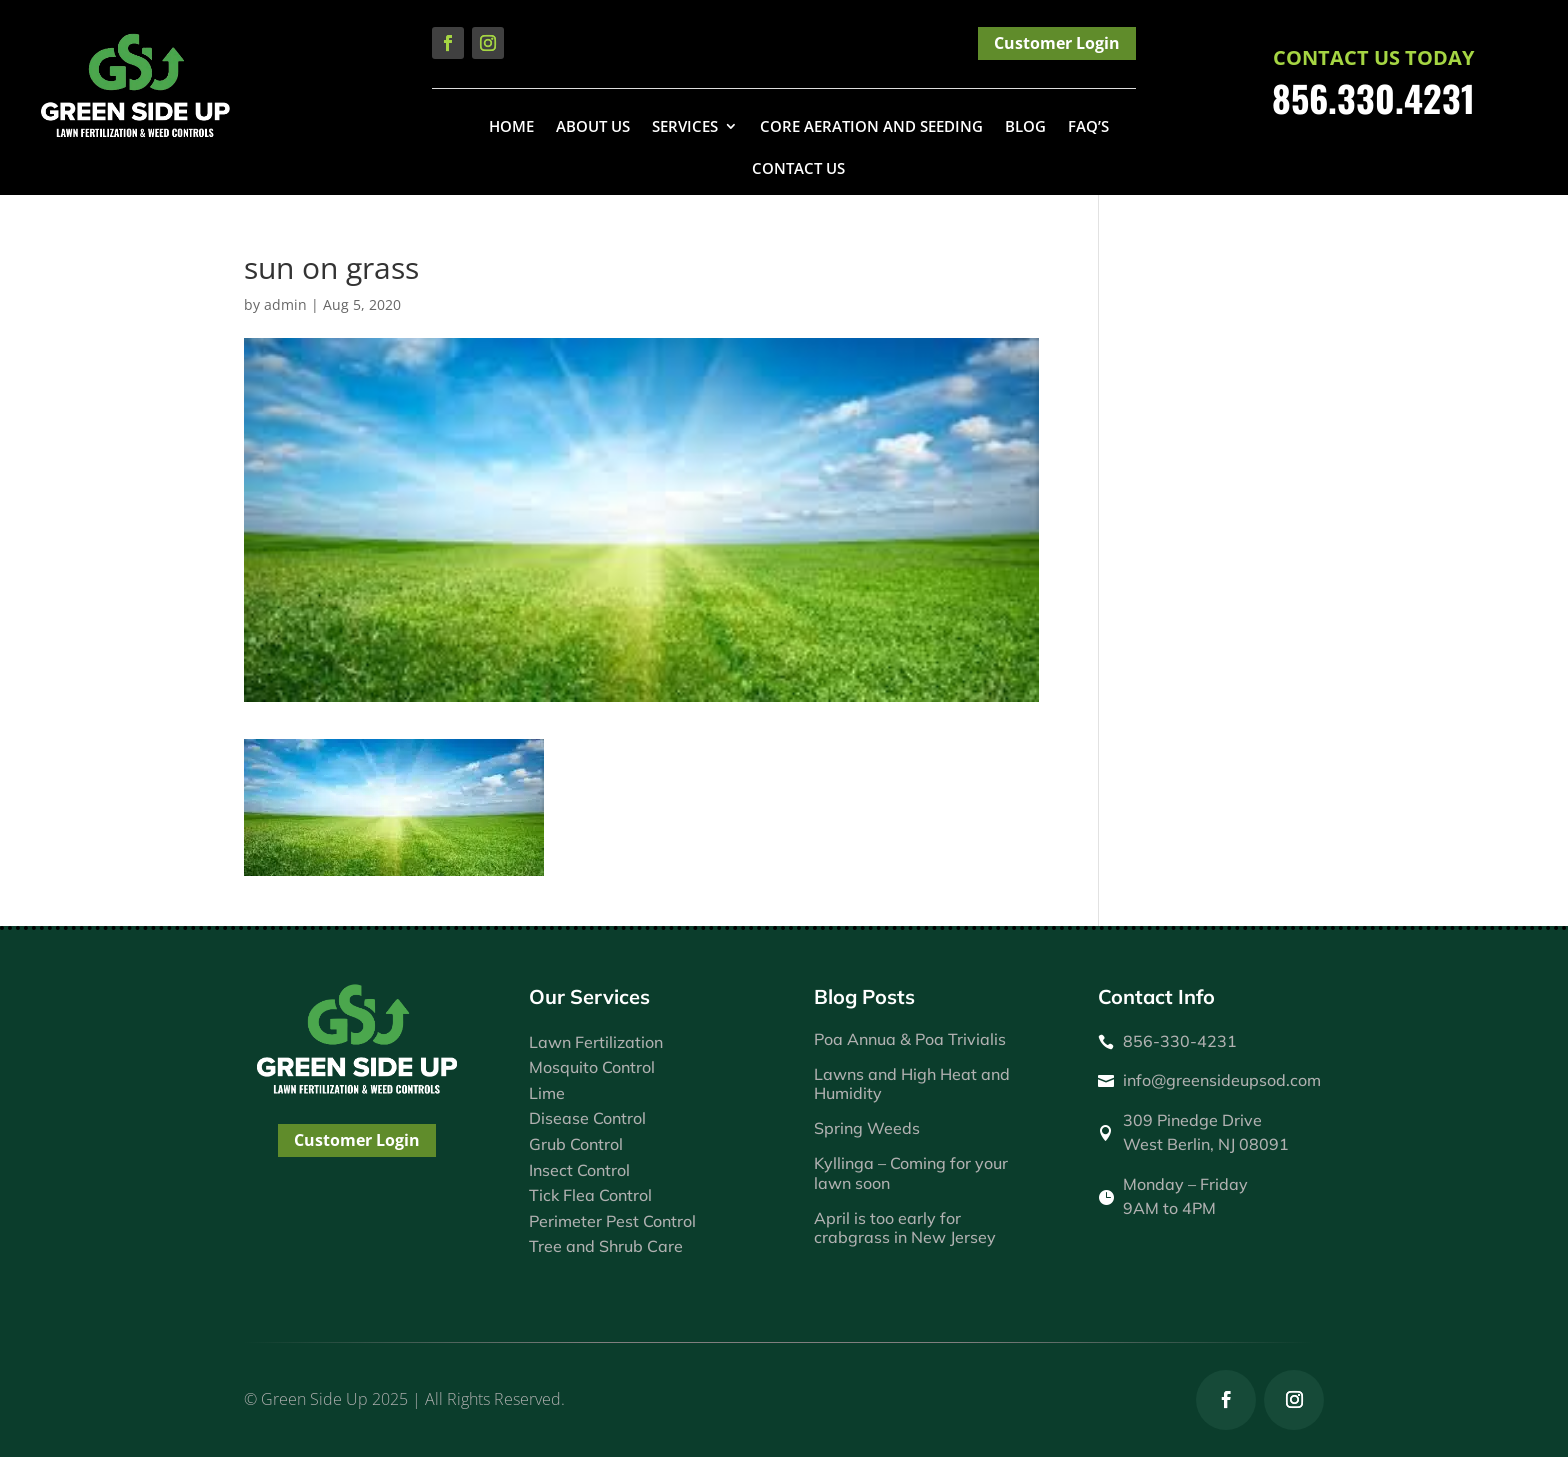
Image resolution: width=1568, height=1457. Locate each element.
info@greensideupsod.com (1222, 1080)
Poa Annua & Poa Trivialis (910, 1039)
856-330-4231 (1180, 1041)
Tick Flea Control (590, 1195)
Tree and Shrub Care (606, 1246)
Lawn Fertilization (596, 1042)
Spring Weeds (867, 1128)
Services (685, 127)
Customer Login (1057, 43)
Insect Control (579, 1170)
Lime (547, 1093)
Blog (1025, 127)
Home (511, 127)
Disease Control (587, 1118)
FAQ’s (1088, 127)
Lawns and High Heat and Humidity (912, 1083)
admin (285, 304)
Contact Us (798, 169)
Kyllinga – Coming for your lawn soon (911, 1172)
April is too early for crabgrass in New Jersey (905, 1227)
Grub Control (576, 1144)
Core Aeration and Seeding (871, 127)
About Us (593, 127)
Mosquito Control (592, 1067)
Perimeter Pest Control (612, 1221)
